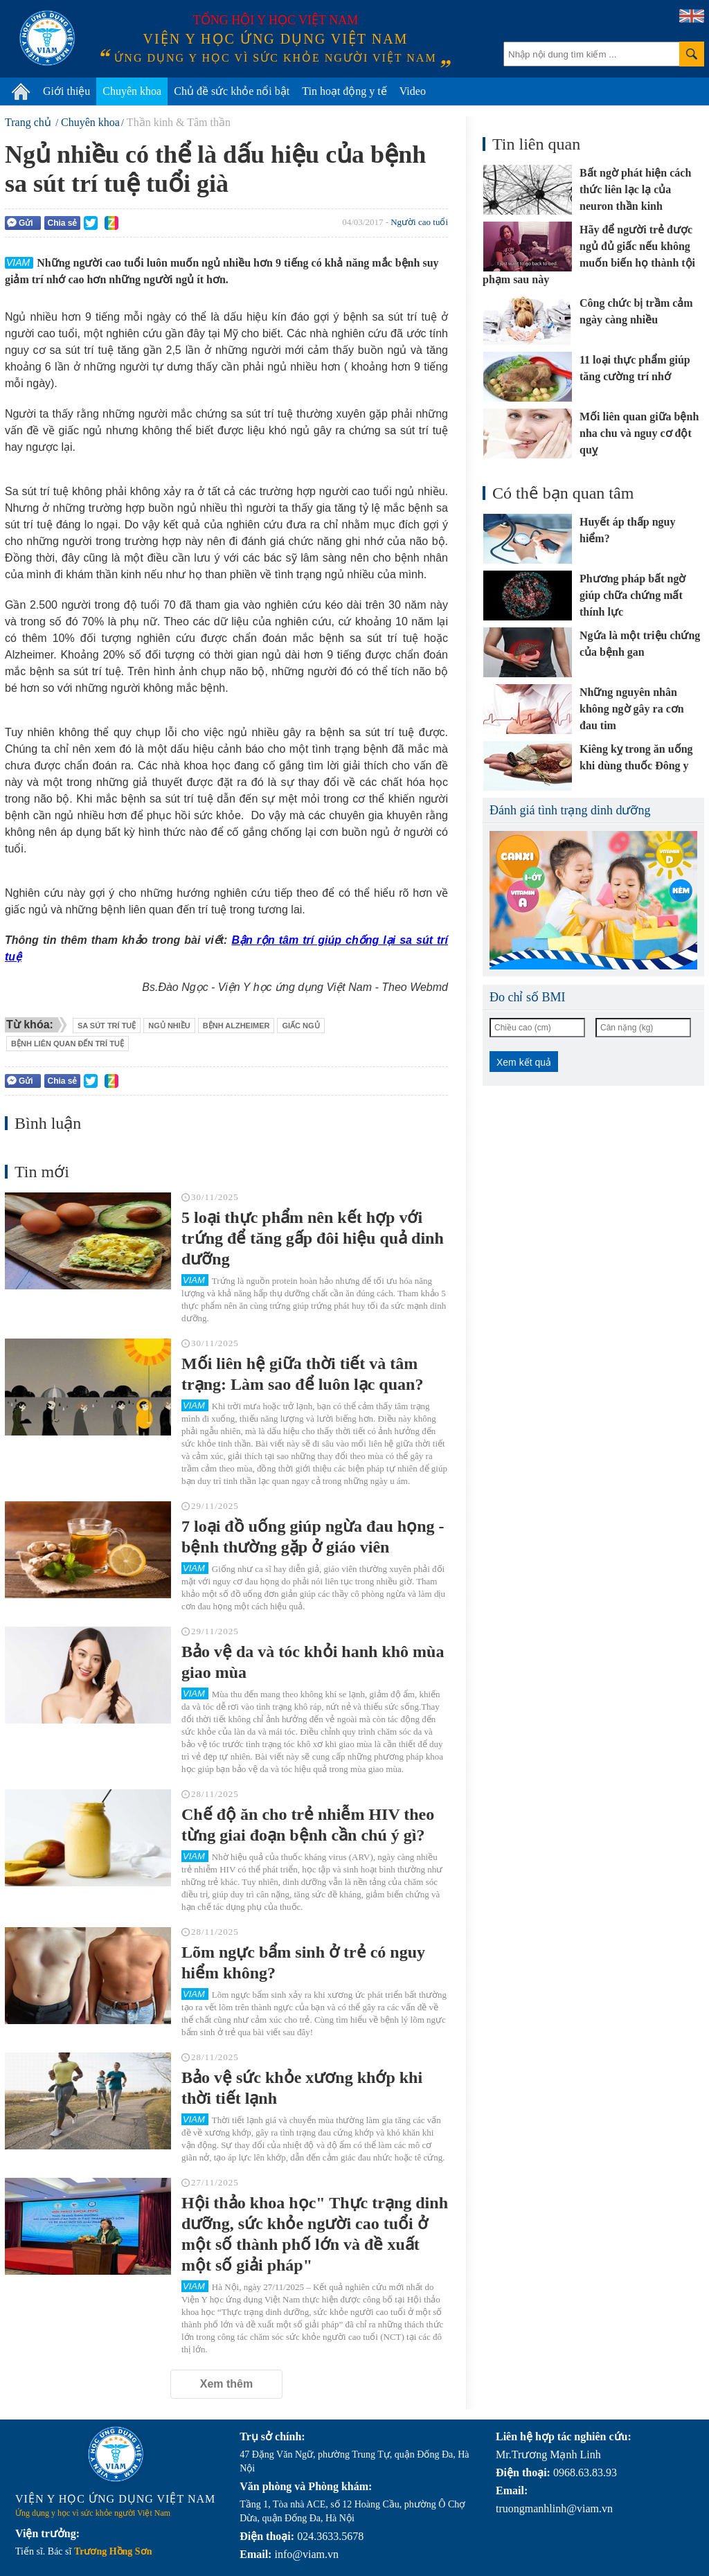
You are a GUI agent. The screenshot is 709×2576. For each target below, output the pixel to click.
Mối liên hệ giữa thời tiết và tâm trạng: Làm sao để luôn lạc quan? (302, 1373)
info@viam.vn (306, 2554)
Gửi (20, 222)
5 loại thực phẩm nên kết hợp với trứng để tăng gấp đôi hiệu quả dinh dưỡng (312, 1238)
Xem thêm (226, 2384)
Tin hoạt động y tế (344, 91)
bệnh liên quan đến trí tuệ (67, 1043)
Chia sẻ (62, 223)
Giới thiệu (66, 91)
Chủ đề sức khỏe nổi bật (231, 91)
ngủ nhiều (169, 1025)
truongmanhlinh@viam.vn (554, 2508)
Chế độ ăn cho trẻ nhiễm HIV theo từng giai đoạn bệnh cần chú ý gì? (307, 1824)
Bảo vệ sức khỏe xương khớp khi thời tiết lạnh (301, 2087)
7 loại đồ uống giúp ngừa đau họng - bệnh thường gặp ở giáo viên (312, 1536)
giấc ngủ (300, 1025)
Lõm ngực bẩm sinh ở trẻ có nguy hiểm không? (303, 1962)
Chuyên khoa (131, 91)
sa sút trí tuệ (107, 1025)
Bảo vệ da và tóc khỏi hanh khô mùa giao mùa (312, 1662)
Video (413, 91)
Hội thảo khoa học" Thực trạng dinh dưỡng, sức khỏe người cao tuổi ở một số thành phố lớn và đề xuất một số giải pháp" (314, 2234)
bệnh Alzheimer (236, 1025)
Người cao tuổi (419, 222)
